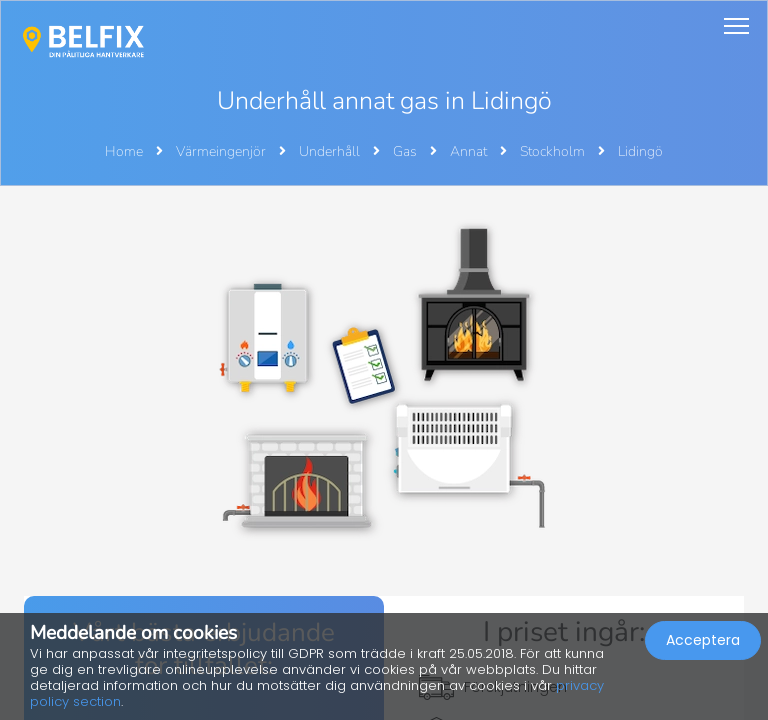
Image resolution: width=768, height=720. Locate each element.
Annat (470, 151)
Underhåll (331, 151)
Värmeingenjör (222, 151)
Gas (406, 151)
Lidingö (640, 151)
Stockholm (554, 151)
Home (124, 151)
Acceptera (703, 640)
